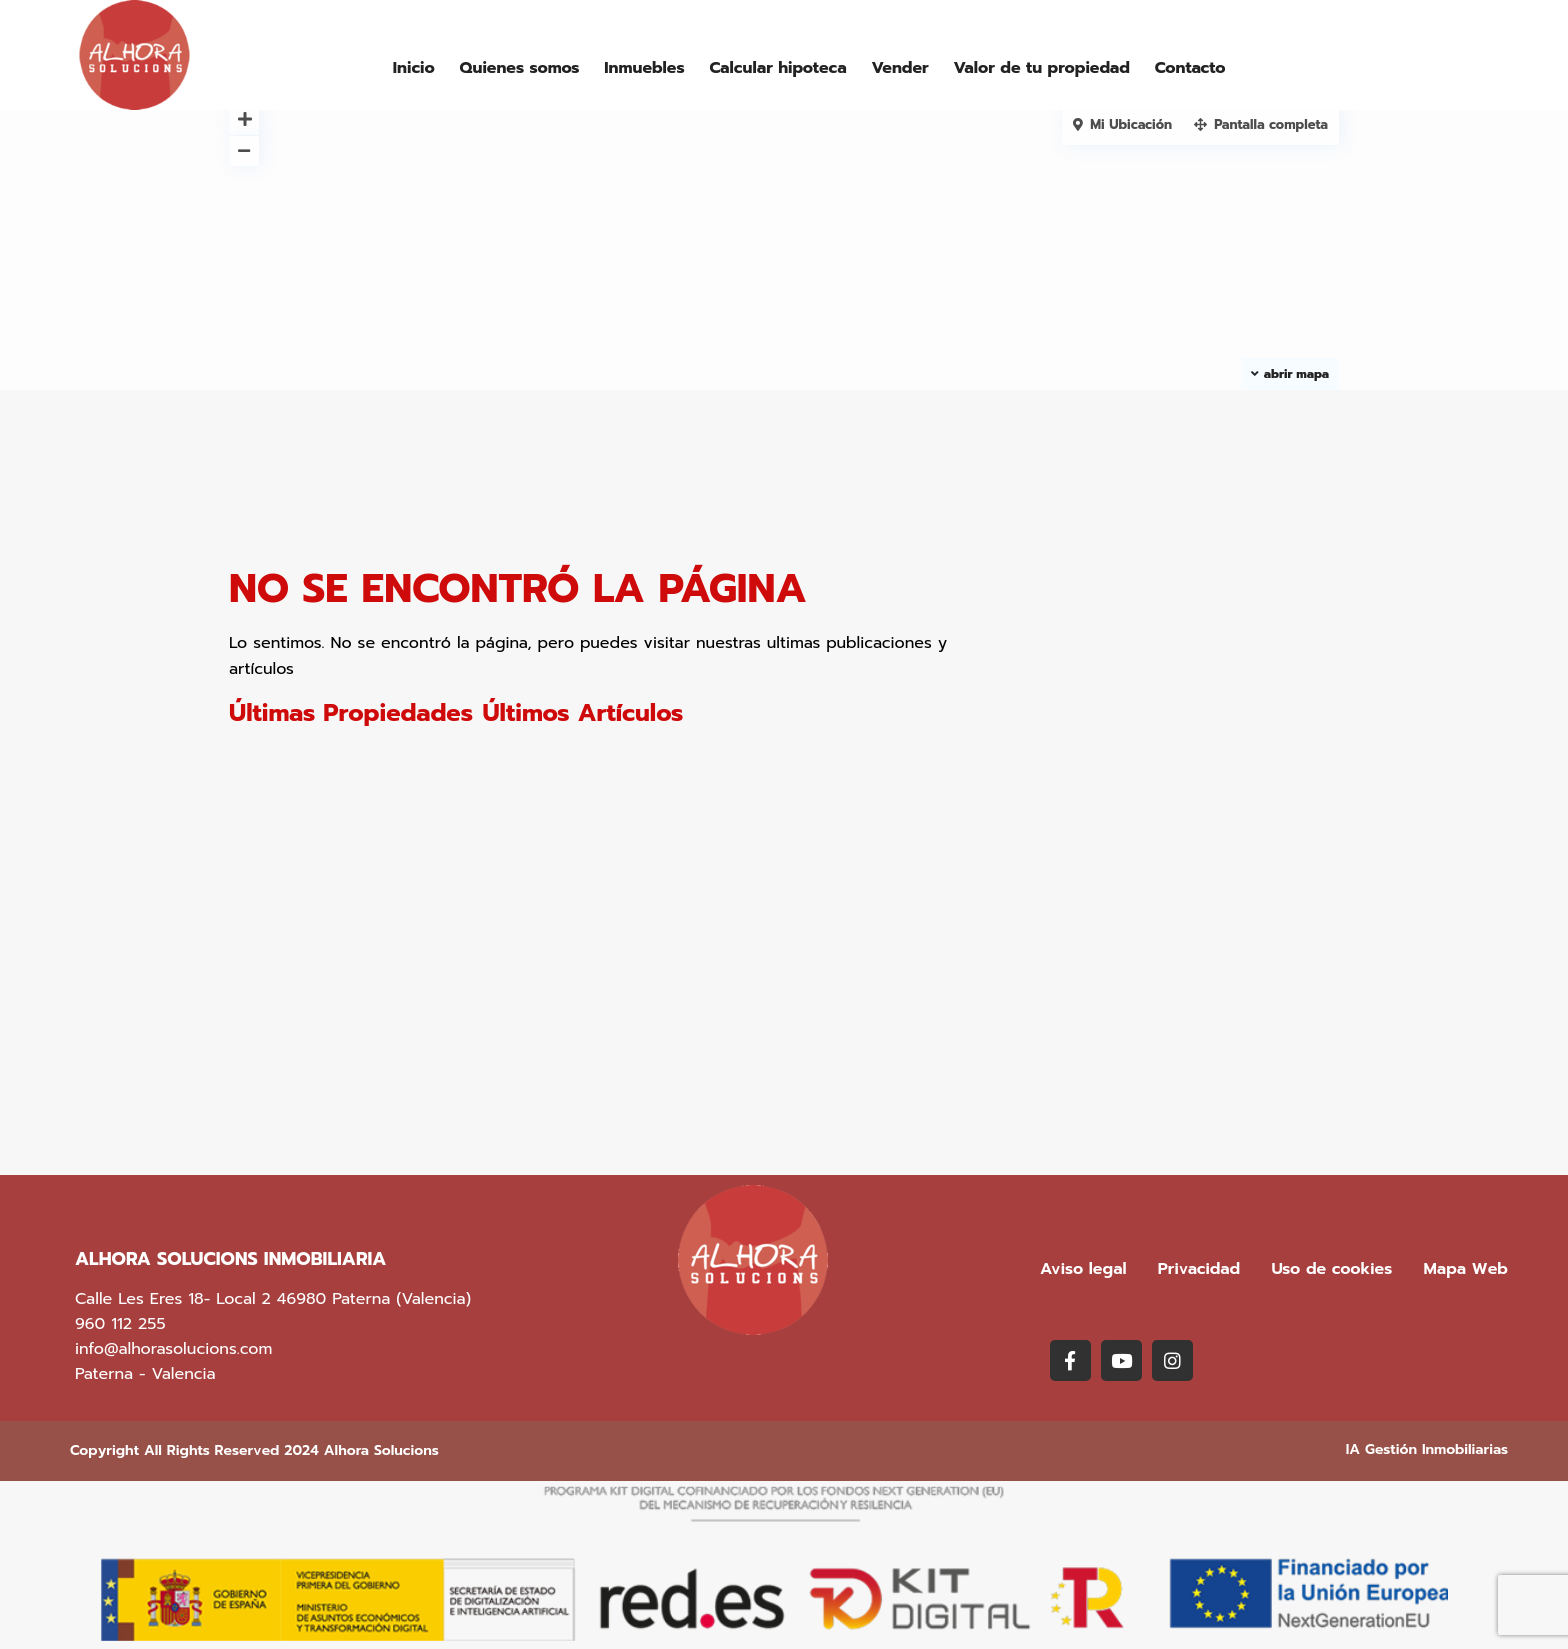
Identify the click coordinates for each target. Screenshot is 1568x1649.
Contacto (1190, 68)
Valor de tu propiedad (1041, 68)
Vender (899, 68)
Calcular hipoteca (777, 68)
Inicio (414, 68)
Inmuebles (644, 68)
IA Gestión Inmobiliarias (1427, 1449)
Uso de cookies (1331, 1269)
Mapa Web (1465, 1269)
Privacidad (1199, 1269)
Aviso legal (1083, 1269)
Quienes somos (520, 68)
